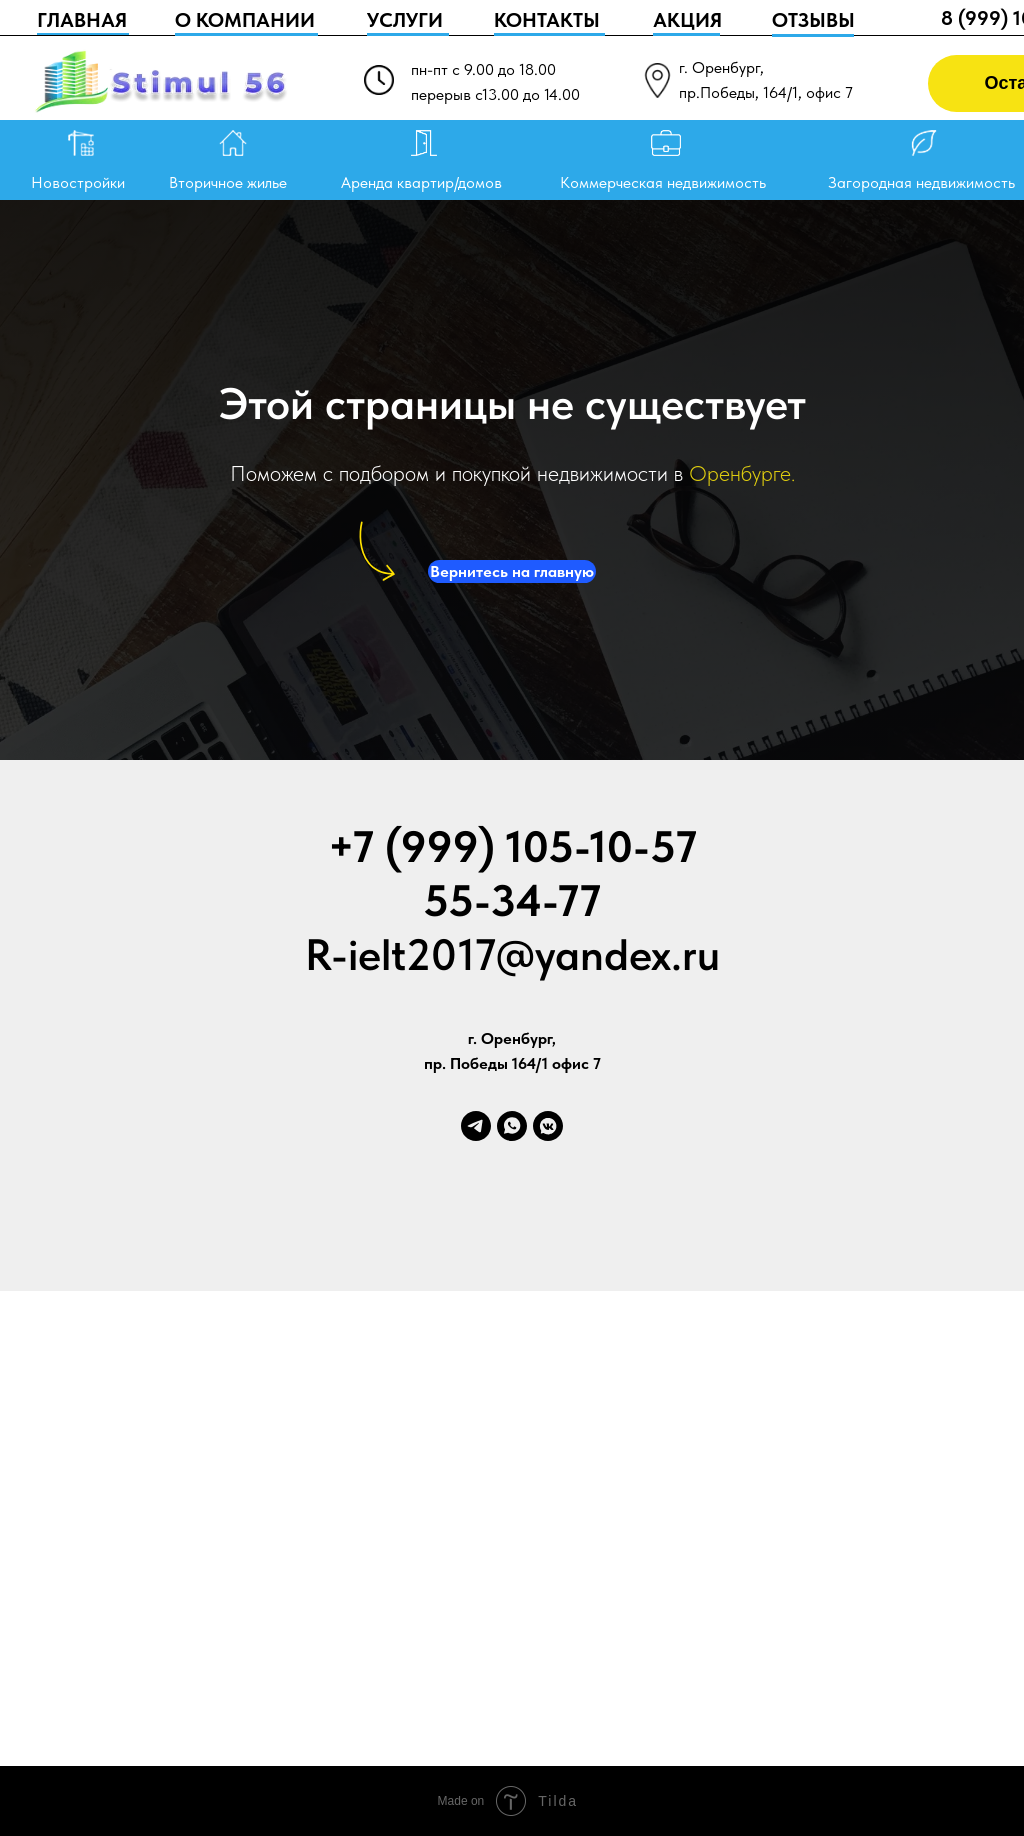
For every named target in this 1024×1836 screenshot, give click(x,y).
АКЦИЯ (687, 20)
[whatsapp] (512, 1126)
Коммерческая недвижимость (663, 182)
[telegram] (476, 1126)
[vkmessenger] (548, 1126)
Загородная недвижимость (921, 182)
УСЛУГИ (405, 20)
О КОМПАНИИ (245, 20)
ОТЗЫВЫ (813, 20)
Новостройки (78, 182)
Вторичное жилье (228, 182)
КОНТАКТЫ (547, 20)
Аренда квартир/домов (421, 182)
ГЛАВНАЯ (82, 20)
